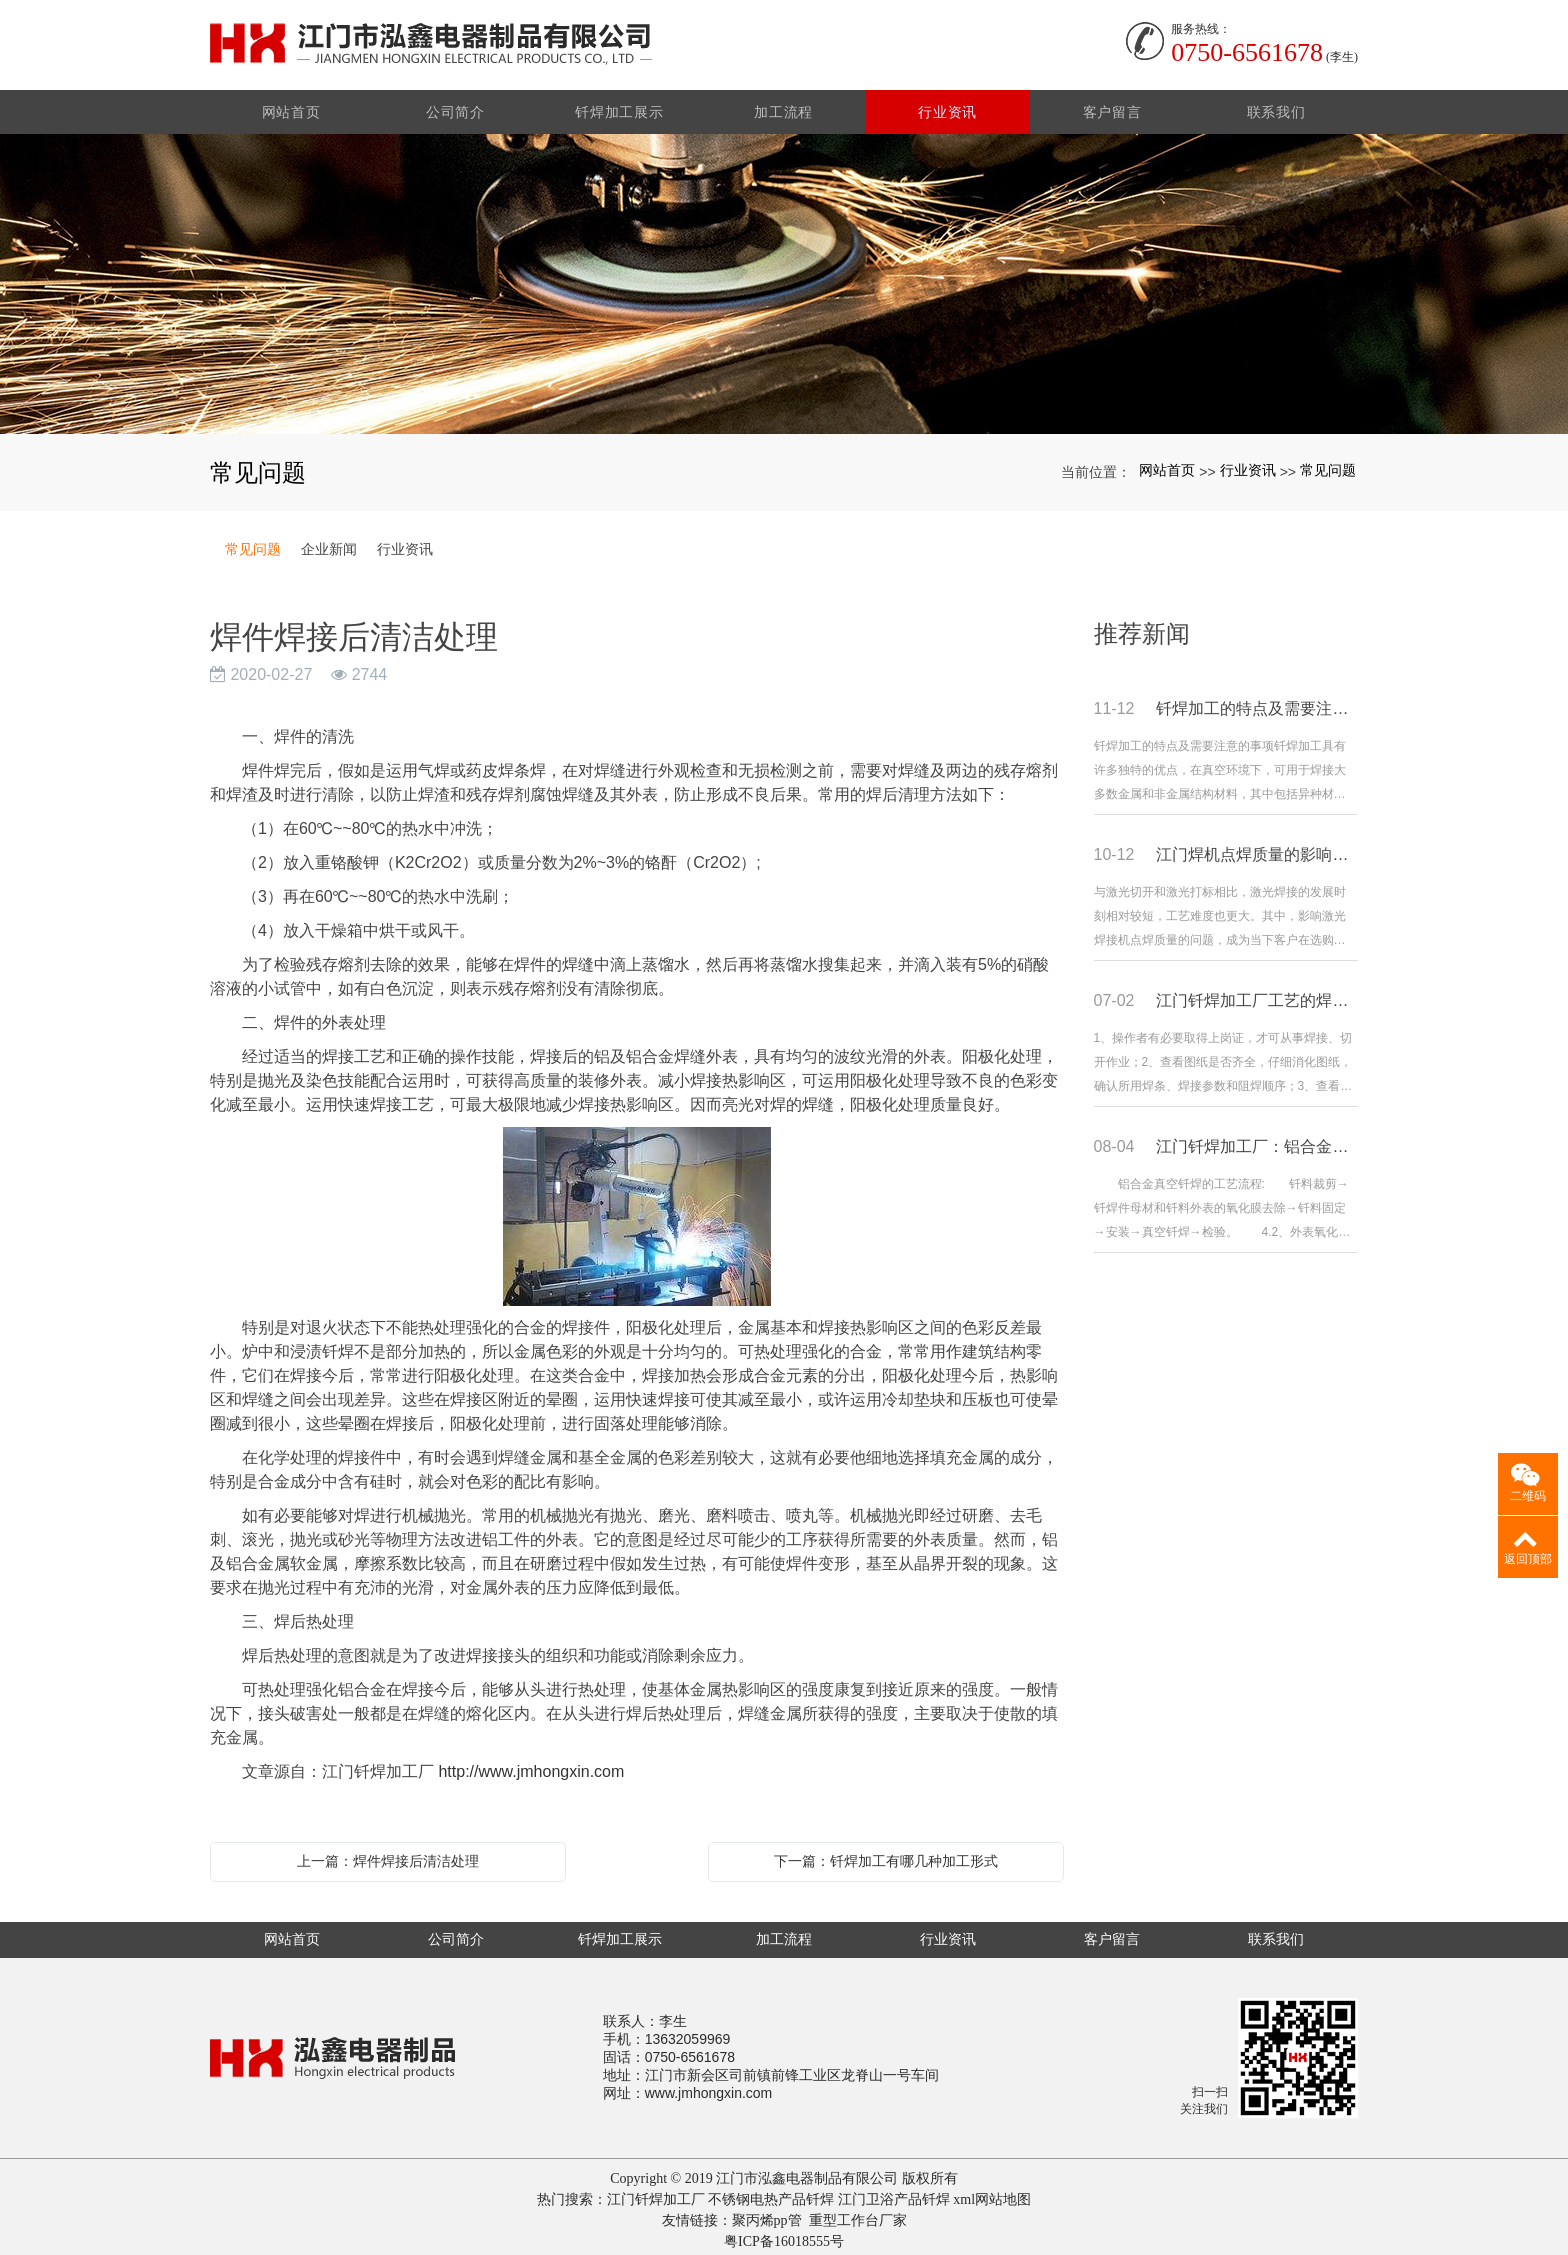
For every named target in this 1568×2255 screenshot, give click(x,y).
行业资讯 (948, 106)
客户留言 (1112, 106)
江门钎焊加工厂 (656, 2193)
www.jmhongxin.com (709, 2087)
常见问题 (1328, 464)
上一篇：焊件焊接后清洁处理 (388, 1855)
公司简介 (456, 106)
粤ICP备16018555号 (784, 2235)
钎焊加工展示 (620, 106)
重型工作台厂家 (858, 2214)
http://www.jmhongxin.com (531, 1765)
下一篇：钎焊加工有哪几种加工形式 (886, 1855)
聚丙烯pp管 (767, 2214)
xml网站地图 (992, 2193)
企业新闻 (329, 543)
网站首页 (292, 106)
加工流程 (784, 106)
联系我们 (1276, 106)
